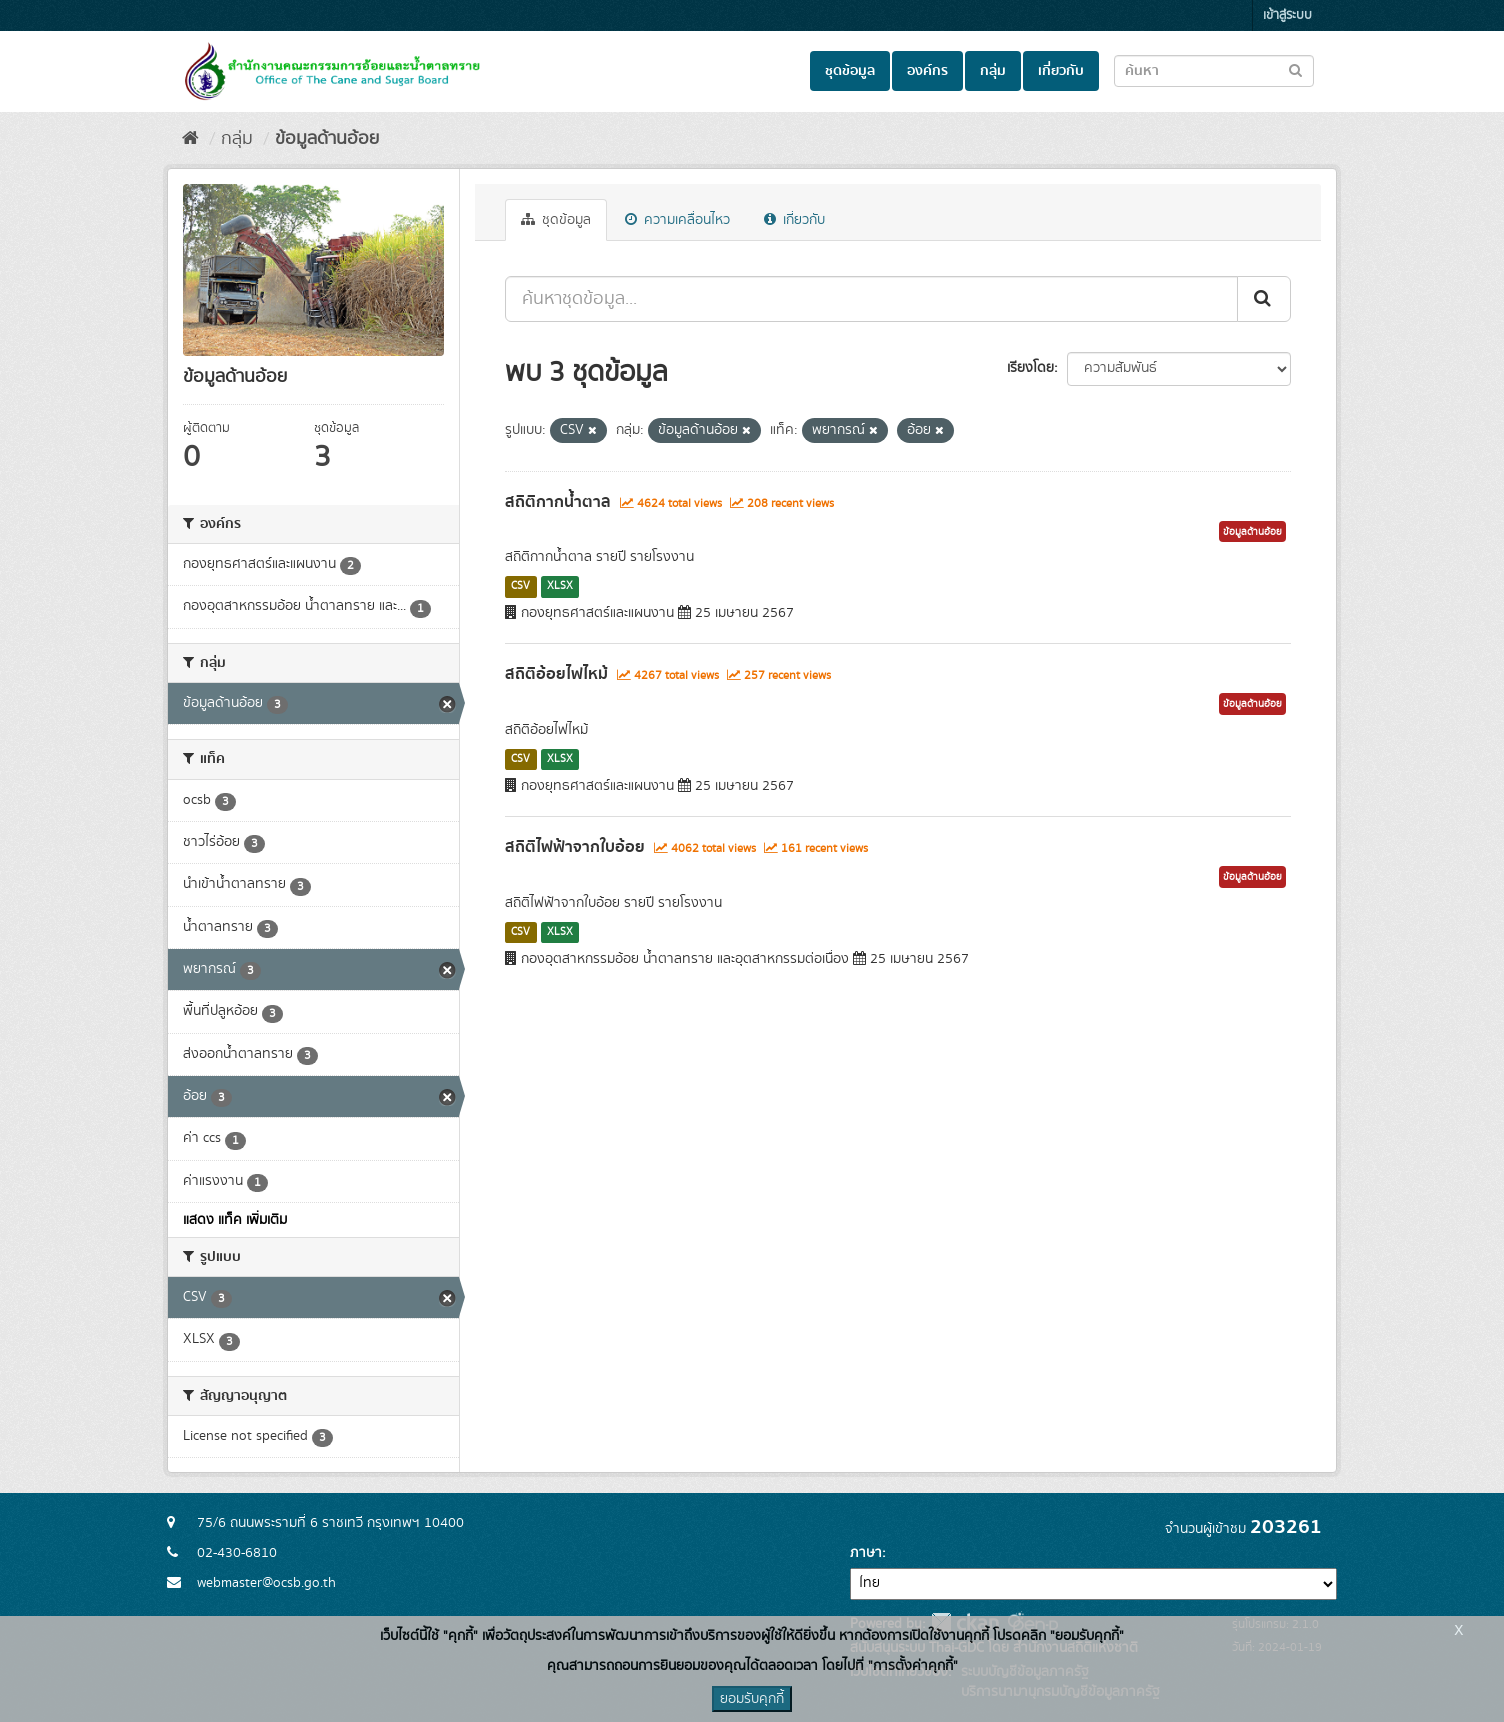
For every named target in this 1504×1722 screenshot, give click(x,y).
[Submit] (1264, 299)
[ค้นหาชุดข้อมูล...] (871, 299)
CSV (520, 586)
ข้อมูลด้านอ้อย (327, 139)
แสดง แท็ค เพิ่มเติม (235, 1220)
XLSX (560, 586)
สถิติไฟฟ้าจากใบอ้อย (575, 847)
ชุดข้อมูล (850, 71)
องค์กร (927, 71)
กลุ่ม (993, 71)
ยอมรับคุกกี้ (752, 1699)
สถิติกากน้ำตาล (558, 502)
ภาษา (866, 1553)
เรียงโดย (1030, 368)
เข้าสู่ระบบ (1287, 15)
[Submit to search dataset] (1295, 69)
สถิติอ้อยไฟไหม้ (556, 674)
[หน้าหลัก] (190, 139)
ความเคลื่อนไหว (677, 220)
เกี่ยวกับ (1061, 71)
